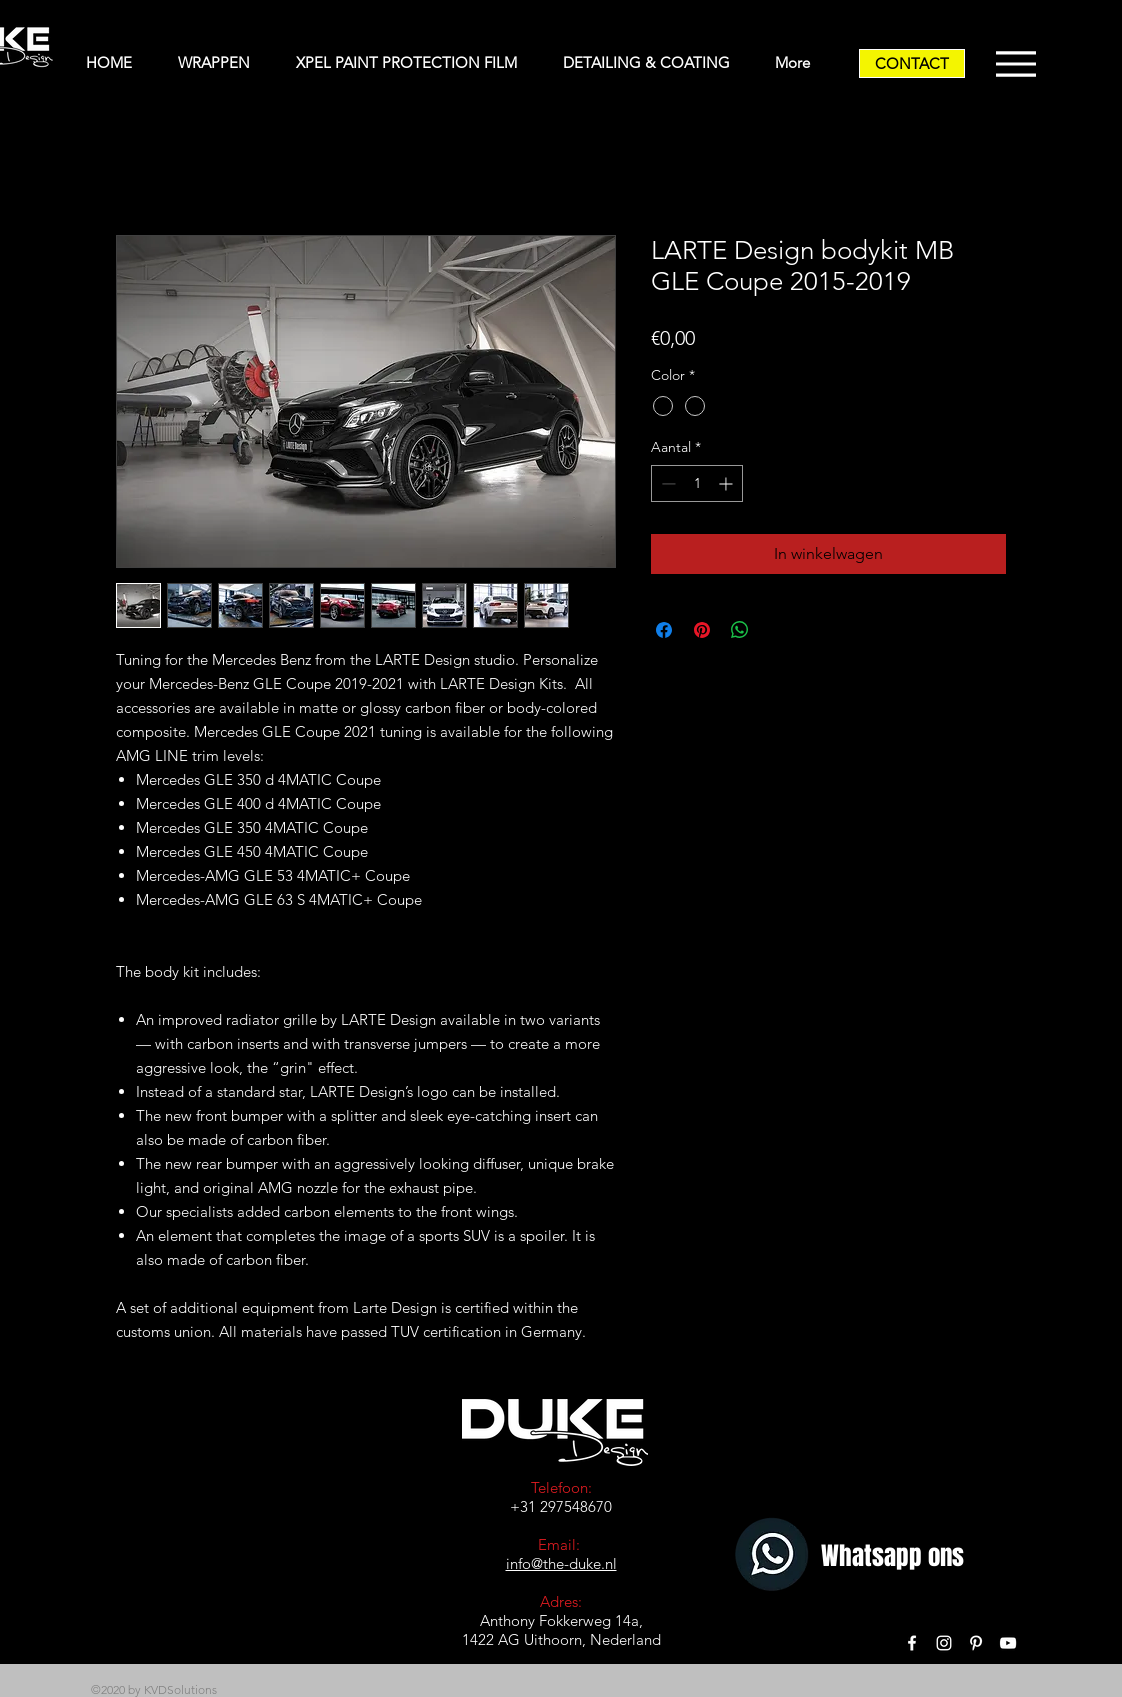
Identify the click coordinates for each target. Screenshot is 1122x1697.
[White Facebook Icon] (912, 1643)
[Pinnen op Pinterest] (702, 630)
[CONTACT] (912, 63)
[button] (222, 63)
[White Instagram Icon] (944, 1643)
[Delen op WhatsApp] (740, 630)
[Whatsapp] (774, 1556)
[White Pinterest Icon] (976, 1643)
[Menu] (1015, 63)
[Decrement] (666, 483)
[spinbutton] (697, 483)
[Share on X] (778, 630)
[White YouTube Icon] (1008, 1643)
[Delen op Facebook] (664, 630)
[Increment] (727, 483)
